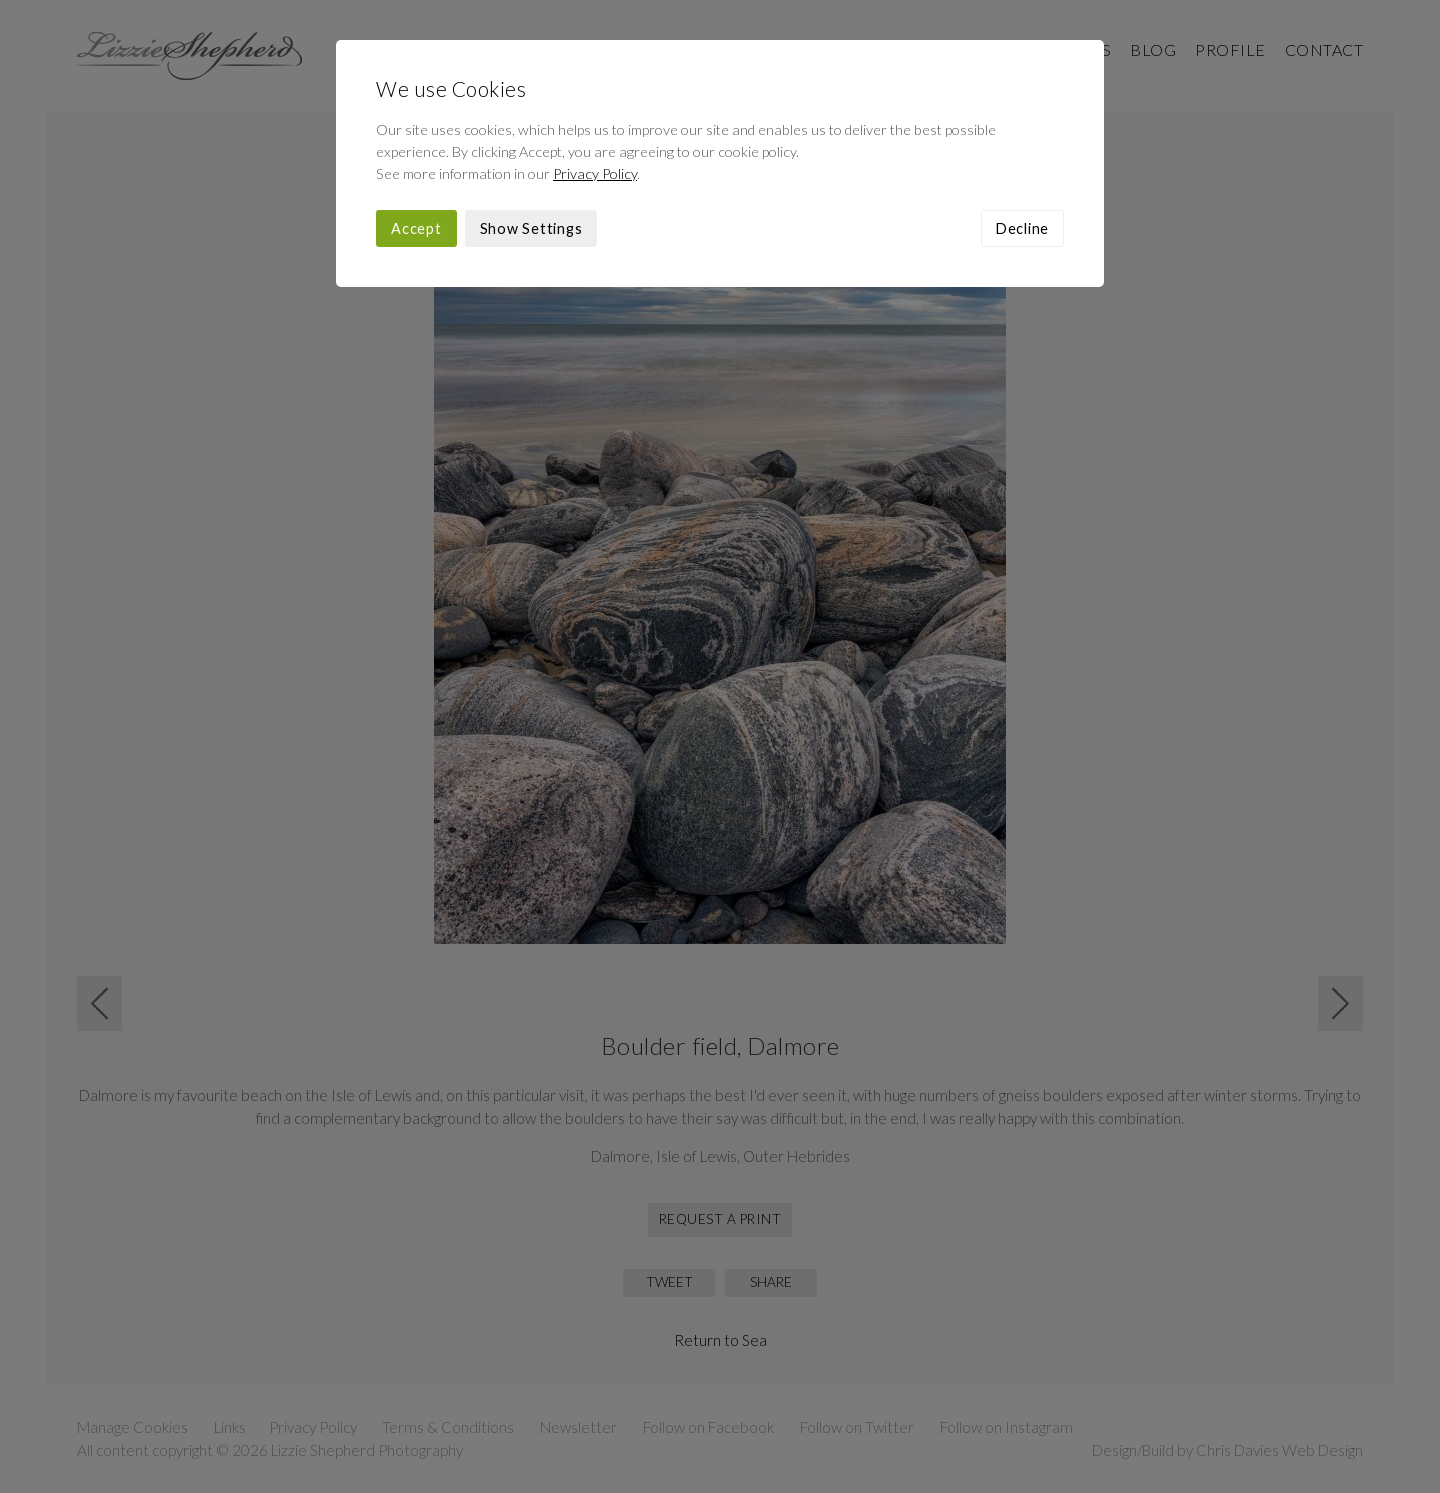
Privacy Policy (595, 173)
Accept (416, 228)
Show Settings (531, 228)
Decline (1022, 228)
